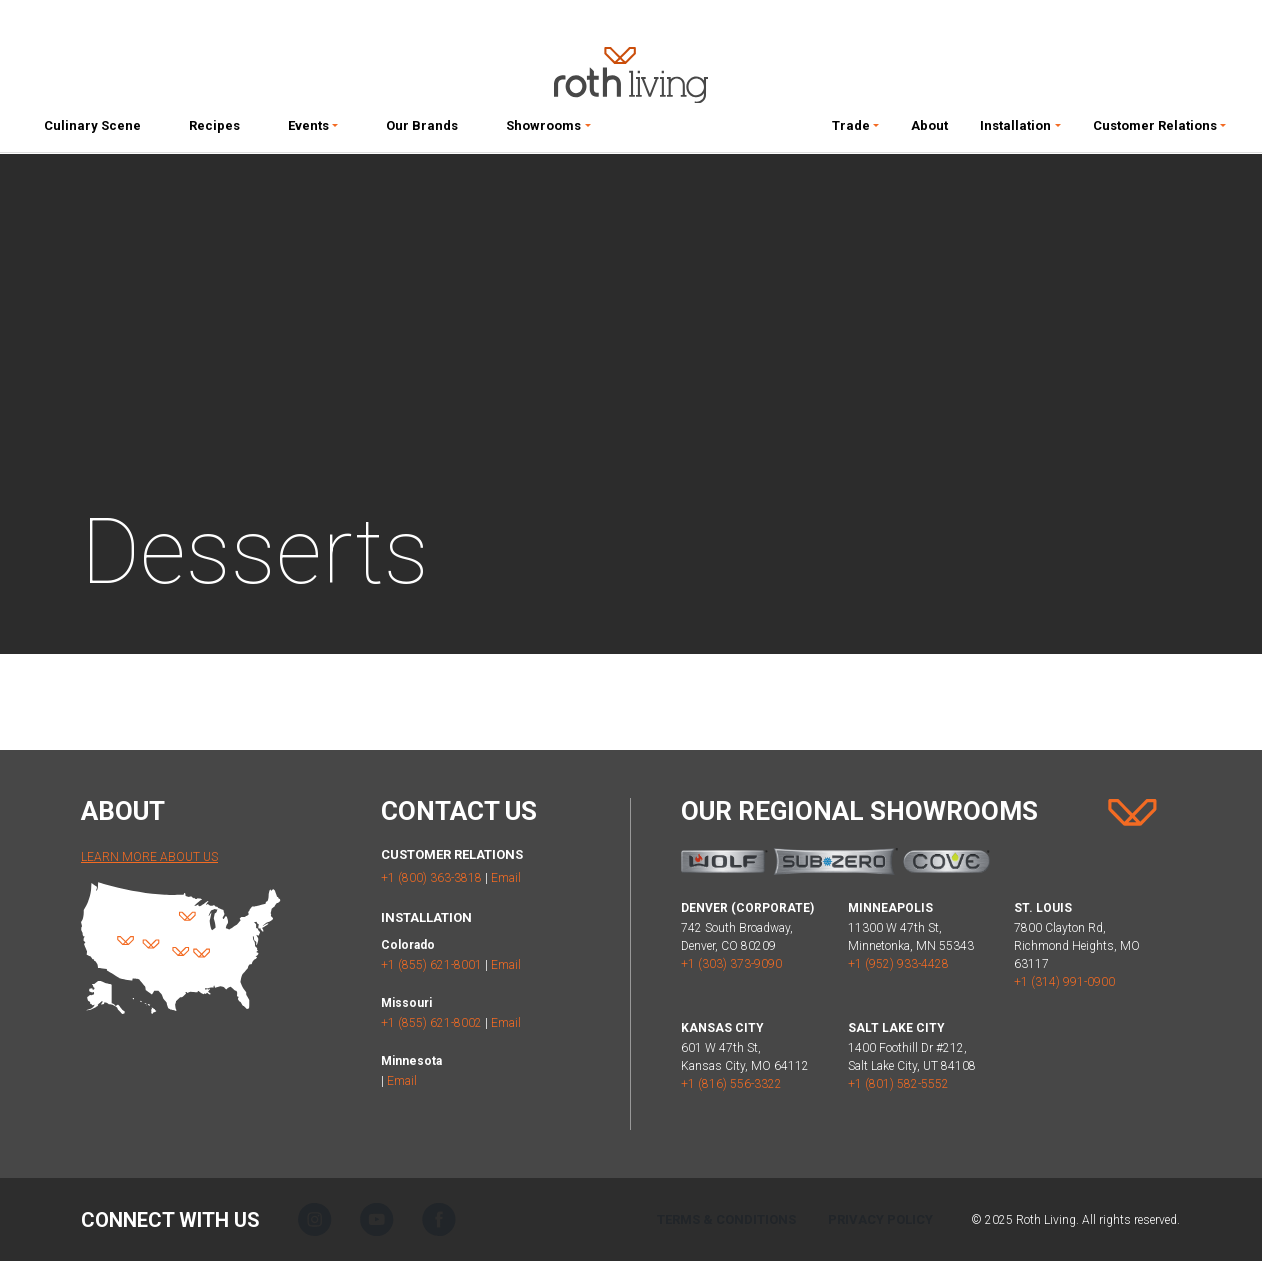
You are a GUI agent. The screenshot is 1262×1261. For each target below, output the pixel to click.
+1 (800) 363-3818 (431, 878)
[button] (313, 130)
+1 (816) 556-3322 (731, 1084)
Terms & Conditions (726, 1219)
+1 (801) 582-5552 (898, 1084)
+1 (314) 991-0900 (1064, 982)
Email (506, 878)
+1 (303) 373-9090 (731, 964)
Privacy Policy (880, 1219)
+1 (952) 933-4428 (898, 964)
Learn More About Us (149, 857)
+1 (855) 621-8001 (431, 965)
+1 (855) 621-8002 (431, 1023)
